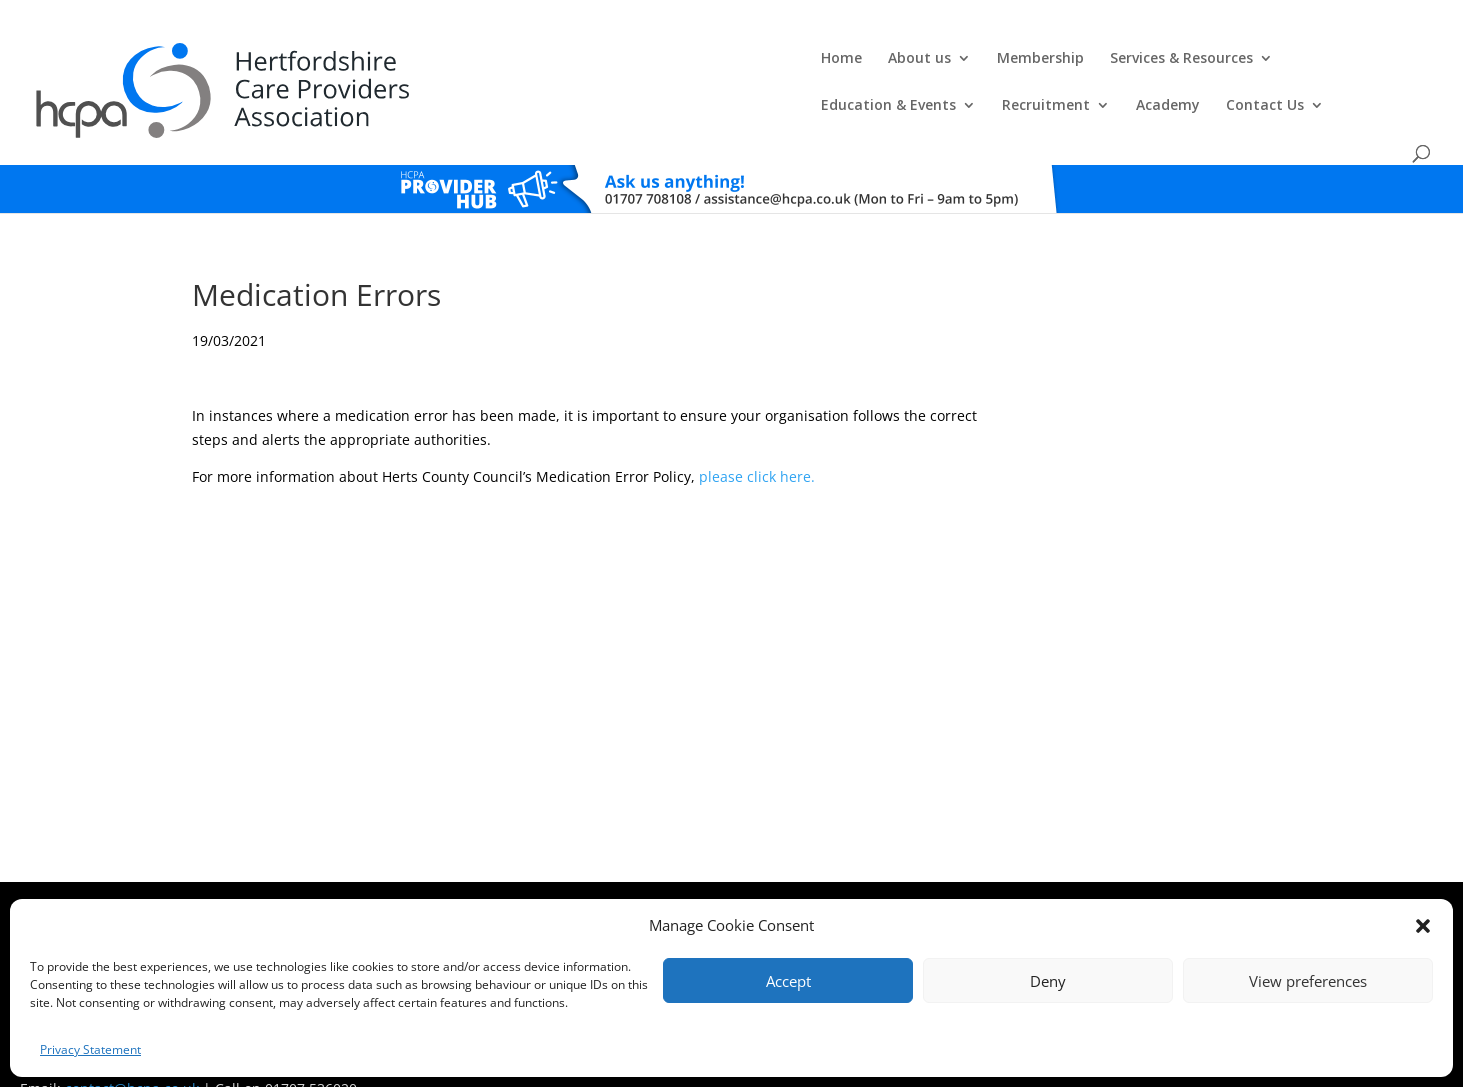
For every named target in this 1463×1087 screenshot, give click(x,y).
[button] (1423, 926)
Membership (596, 62)
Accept (788, 981)
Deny (1048, 981)
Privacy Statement (90, 1049)
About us (475, 62)
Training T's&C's (852, 878)
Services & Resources (737, 62)
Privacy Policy (760, 878)
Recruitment (1080, 62)
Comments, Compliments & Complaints (608, 878)
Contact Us (1299, 62)
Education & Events (922, 62)
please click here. (757, 433)
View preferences (1308, 981)
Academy (1202, 62)
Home (397, 62)
